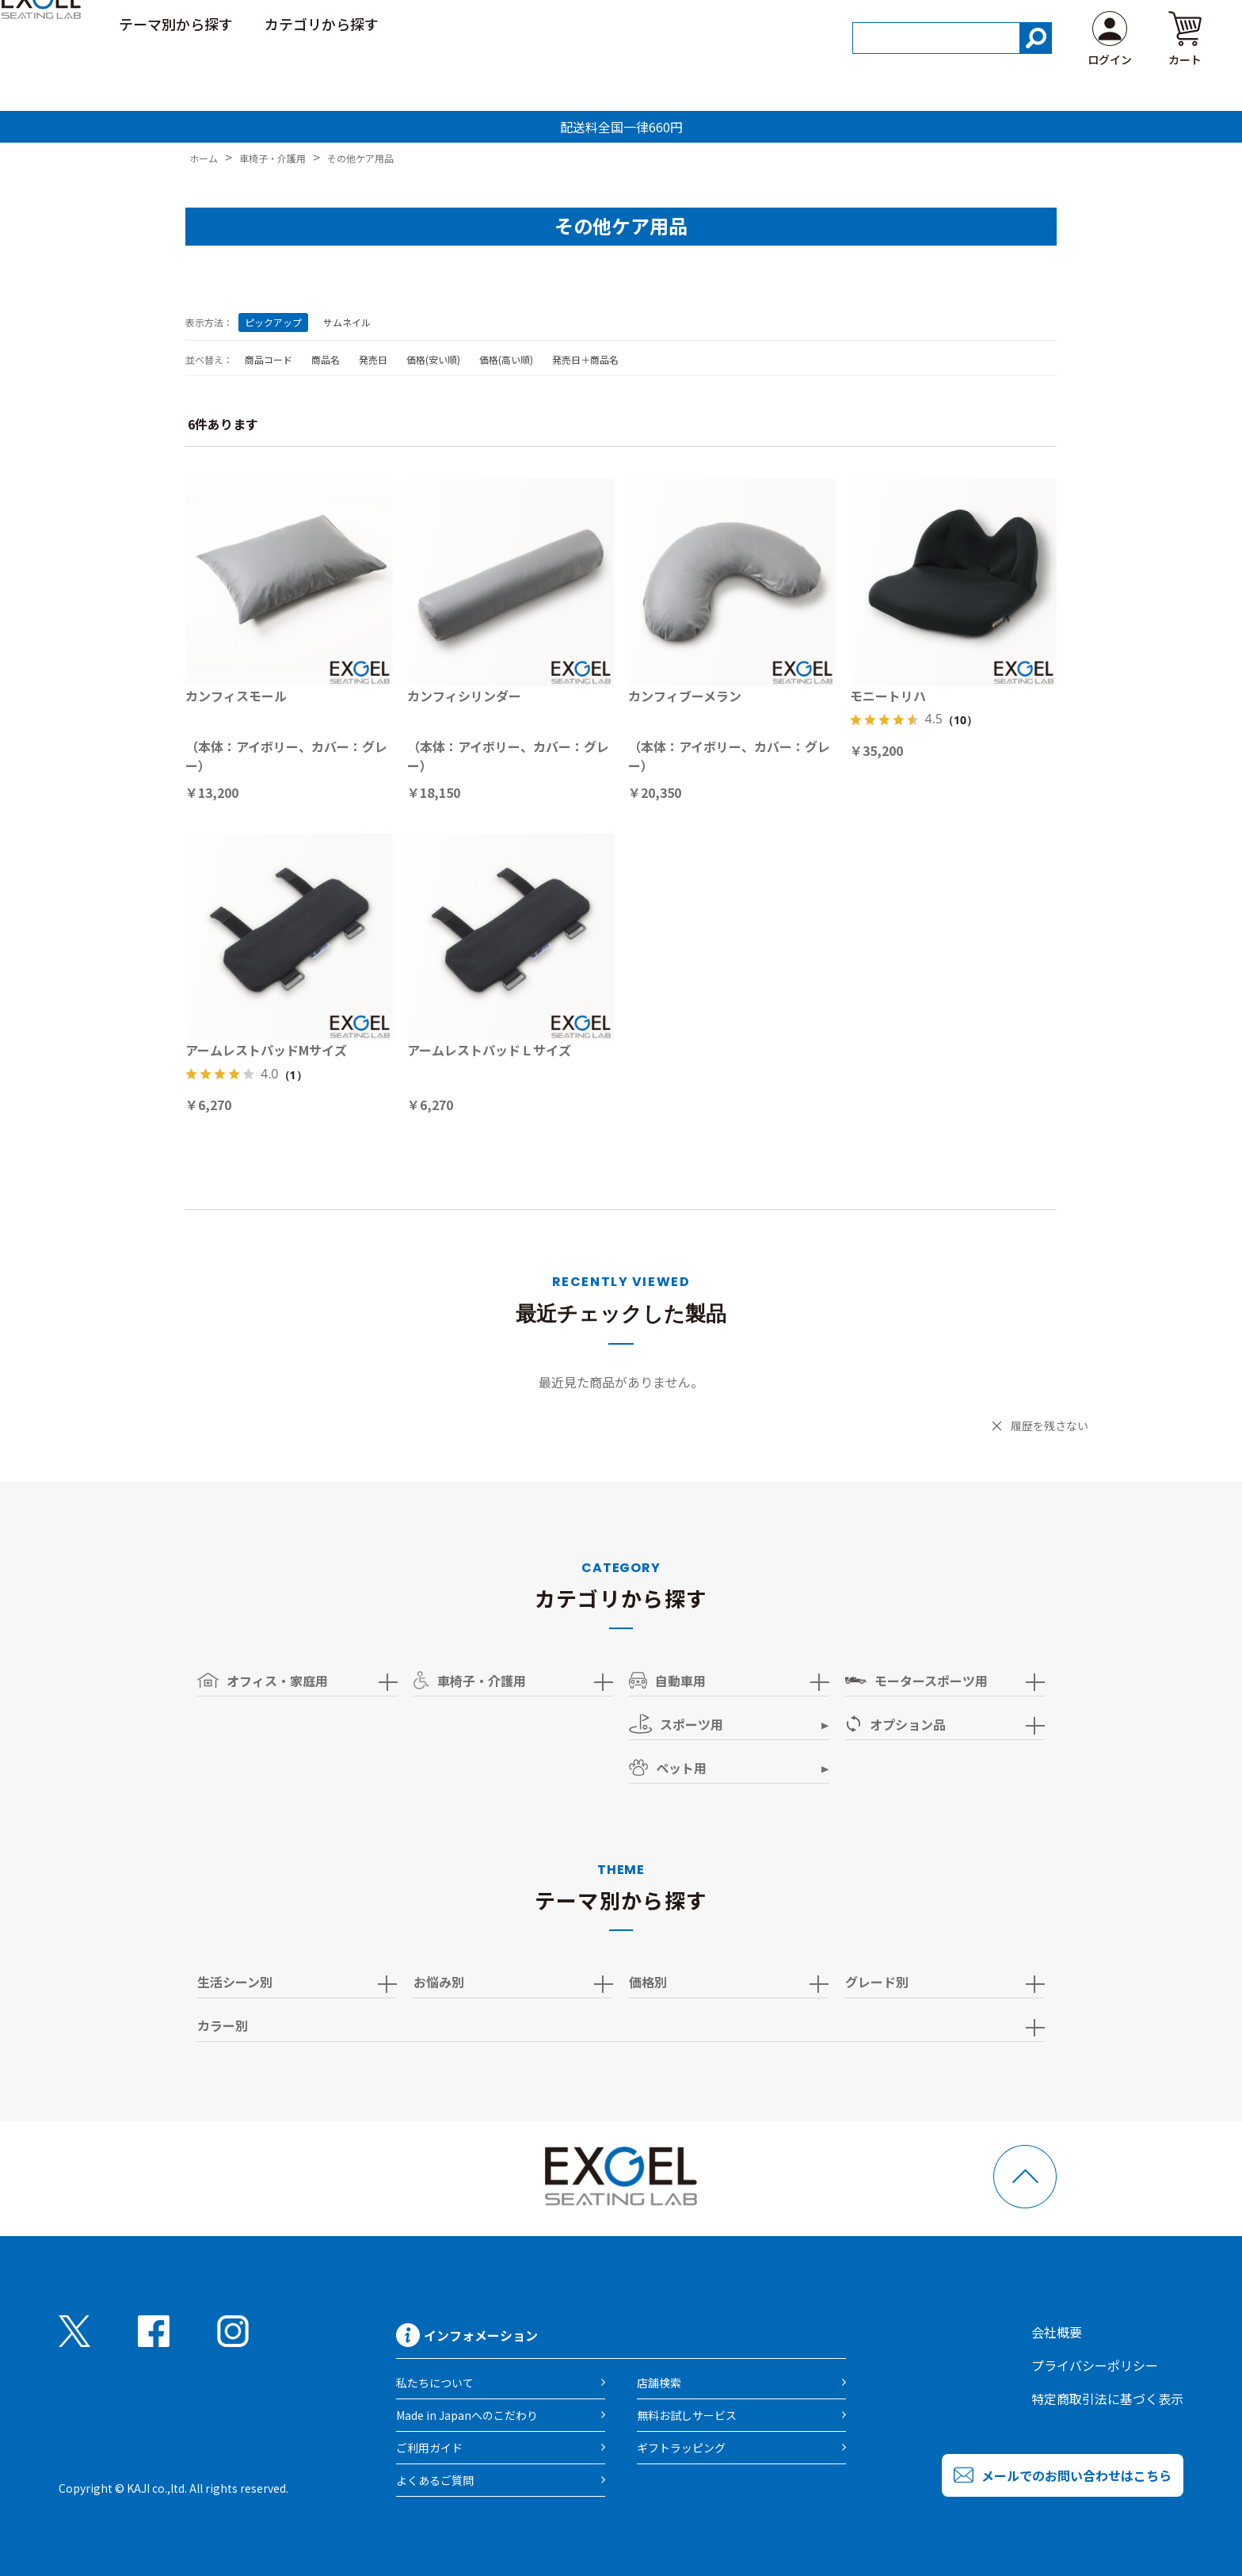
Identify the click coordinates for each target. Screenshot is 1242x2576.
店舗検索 (659, 2383)
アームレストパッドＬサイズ (489, 1049)
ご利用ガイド (1057, 22)
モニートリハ (888, 695)
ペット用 (668, 1767)
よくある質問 (1164, 22)
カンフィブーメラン (684, 695)
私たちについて (435, 2383)
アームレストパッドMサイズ (266, 1049)
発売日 (373, 359)
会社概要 (1056, 2331)
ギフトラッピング (681, 2448)
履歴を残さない (1049, 1425)
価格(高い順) (506, 359)
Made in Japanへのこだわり (467, 2415)
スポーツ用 (676, 1724)
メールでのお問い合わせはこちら (1076, 2475)
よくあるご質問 (435, 2480)
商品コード (268, 359)
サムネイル (347, 322)
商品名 (325, 359)
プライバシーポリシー (1094, 2365)
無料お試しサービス (687, 2415)
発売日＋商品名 (585, 359)
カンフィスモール (236, 695)
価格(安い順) (433, 359)
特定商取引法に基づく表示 (1107, 2398)
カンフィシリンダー (464, 695)
